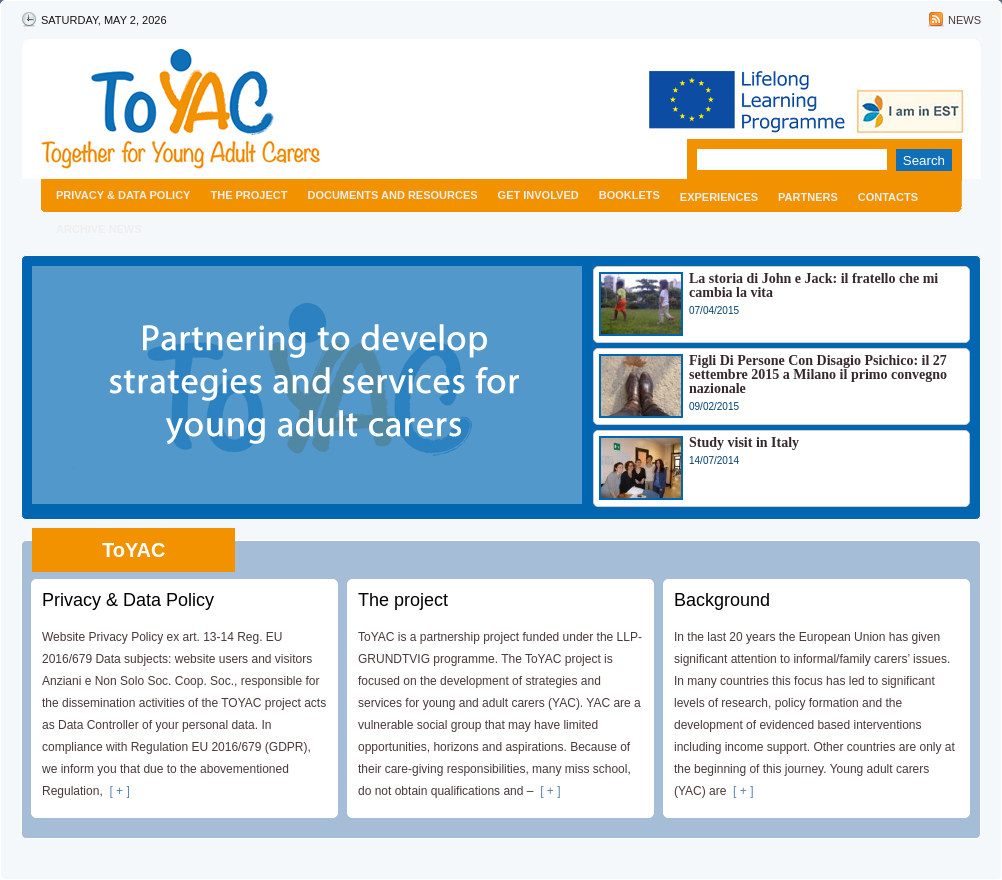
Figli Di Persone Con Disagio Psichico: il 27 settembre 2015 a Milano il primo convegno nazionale (818, 374)
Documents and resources (392, 195)
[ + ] (116, 791)
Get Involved (538, 195)
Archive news (99, 229)
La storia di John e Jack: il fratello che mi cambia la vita (813, 285)
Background (722, 600)
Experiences (719, 197)
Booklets (629, 195)
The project (248, 195)
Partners (808, 197)
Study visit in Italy (744, 442)
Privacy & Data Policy (123, 195)
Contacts (888, 197)
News (964, 20)
